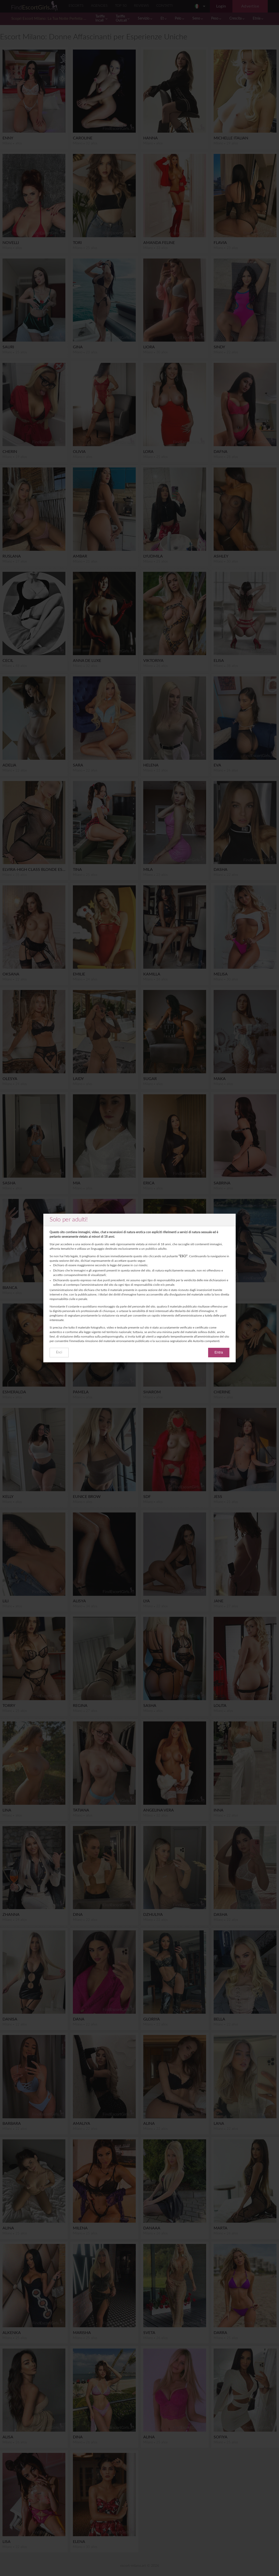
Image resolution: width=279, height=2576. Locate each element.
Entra (219, 1352)
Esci (59, 1352)
